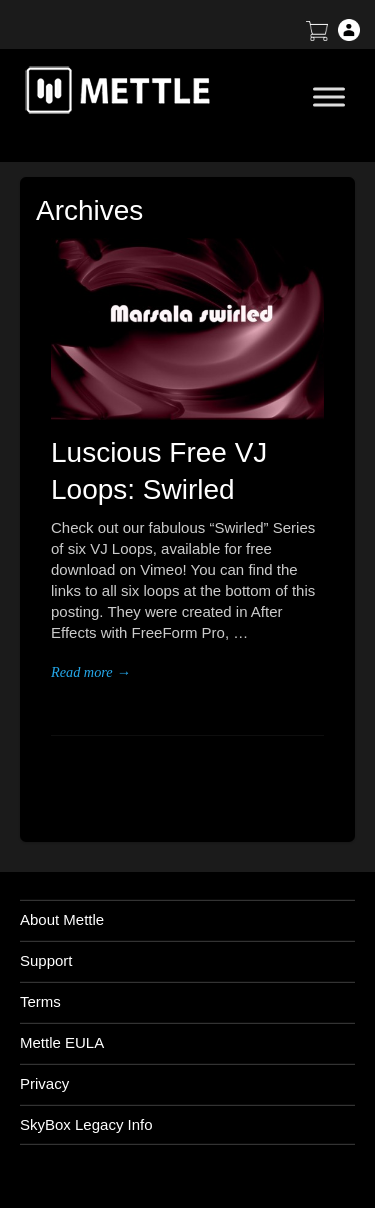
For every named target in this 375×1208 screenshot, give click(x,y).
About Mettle (62, 919)
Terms (40, 1001)
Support (46, 960)
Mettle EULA (62, 1042)
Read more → (90, 672)
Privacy (44, 1083)
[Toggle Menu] (329, 96)
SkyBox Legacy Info (86, 1124)
